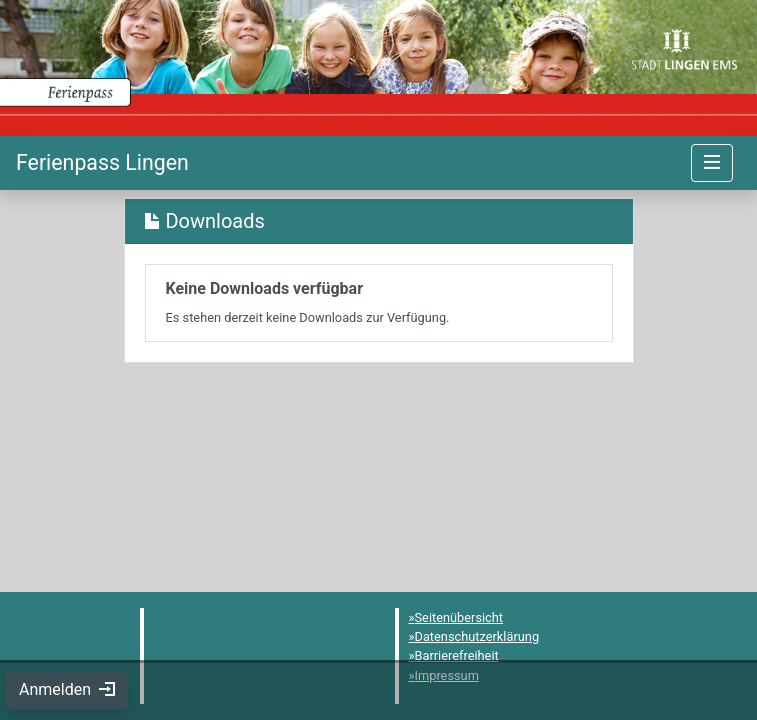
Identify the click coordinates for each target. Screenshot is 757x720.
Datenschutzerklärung (477, 636)
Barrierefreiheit (457, 655)
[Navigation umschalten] (712, 163)
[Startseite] (102, 162)
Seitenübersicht (459, 617)
